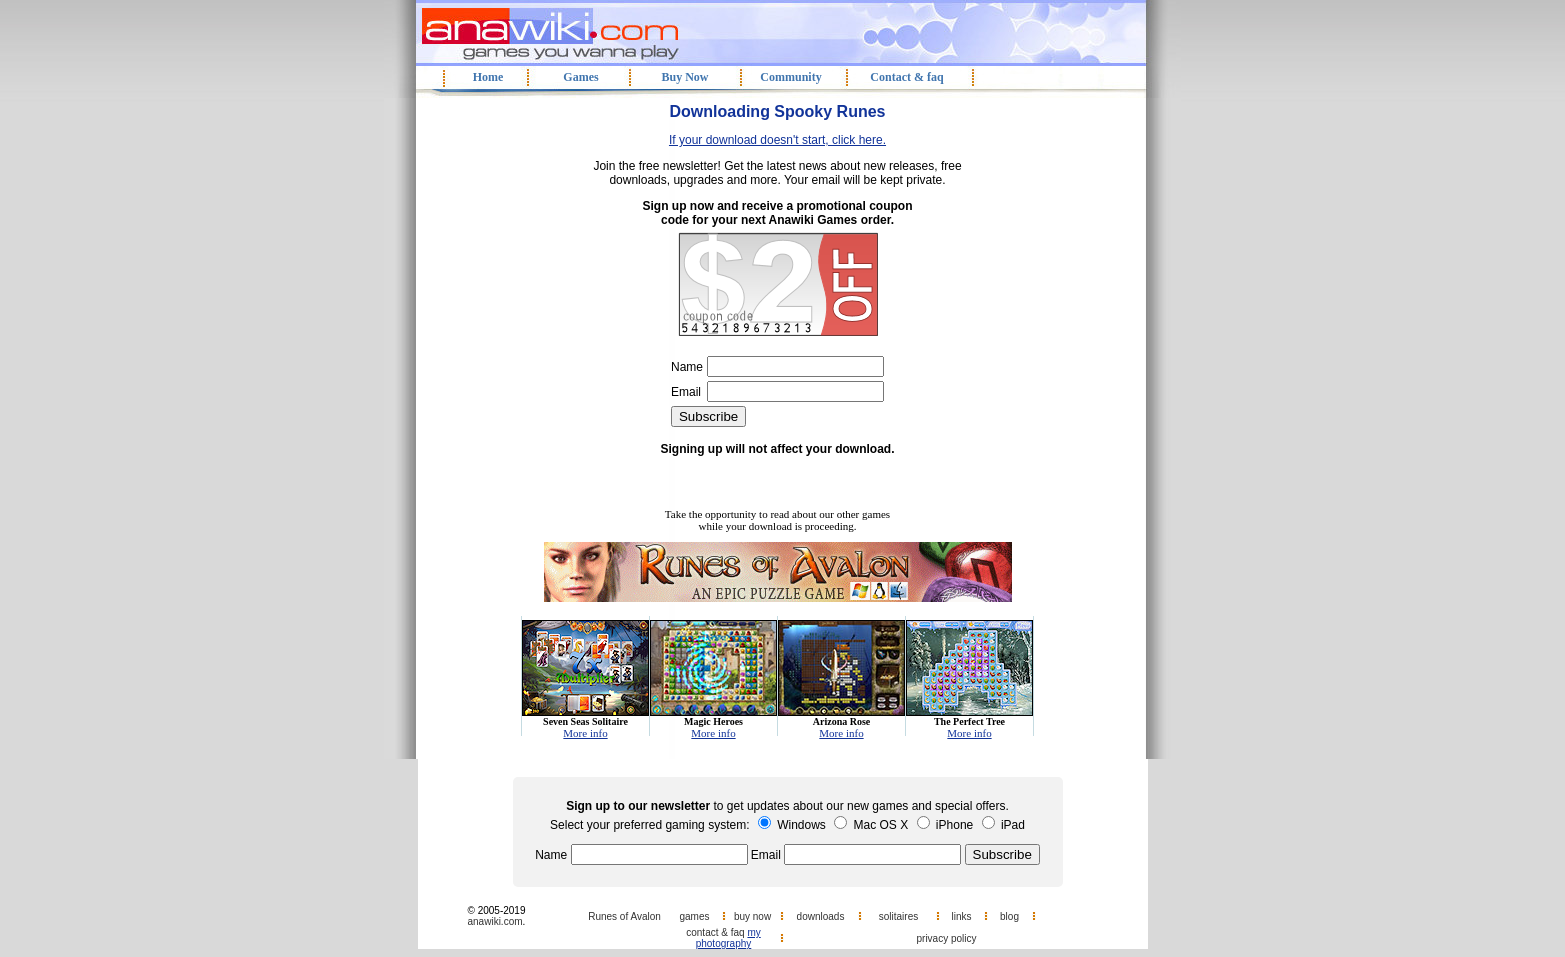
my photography (728, 938)
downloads (821, 916)
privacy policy (946, 938)
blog (1009, 916)
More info (585, 733)
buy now (752, 916)
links (961, 916)
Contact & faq (906, 77)
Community (790, 77)
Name (687, 367)
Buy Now (684, 77)
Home (488, 77)
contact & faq (715, 932)
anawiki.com (495, 921)
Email (686, 392)
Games (580, 77)
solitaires (898, 916)
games (694, 916)
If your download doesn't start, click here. (777, 140)
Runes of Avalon (624, 916)
